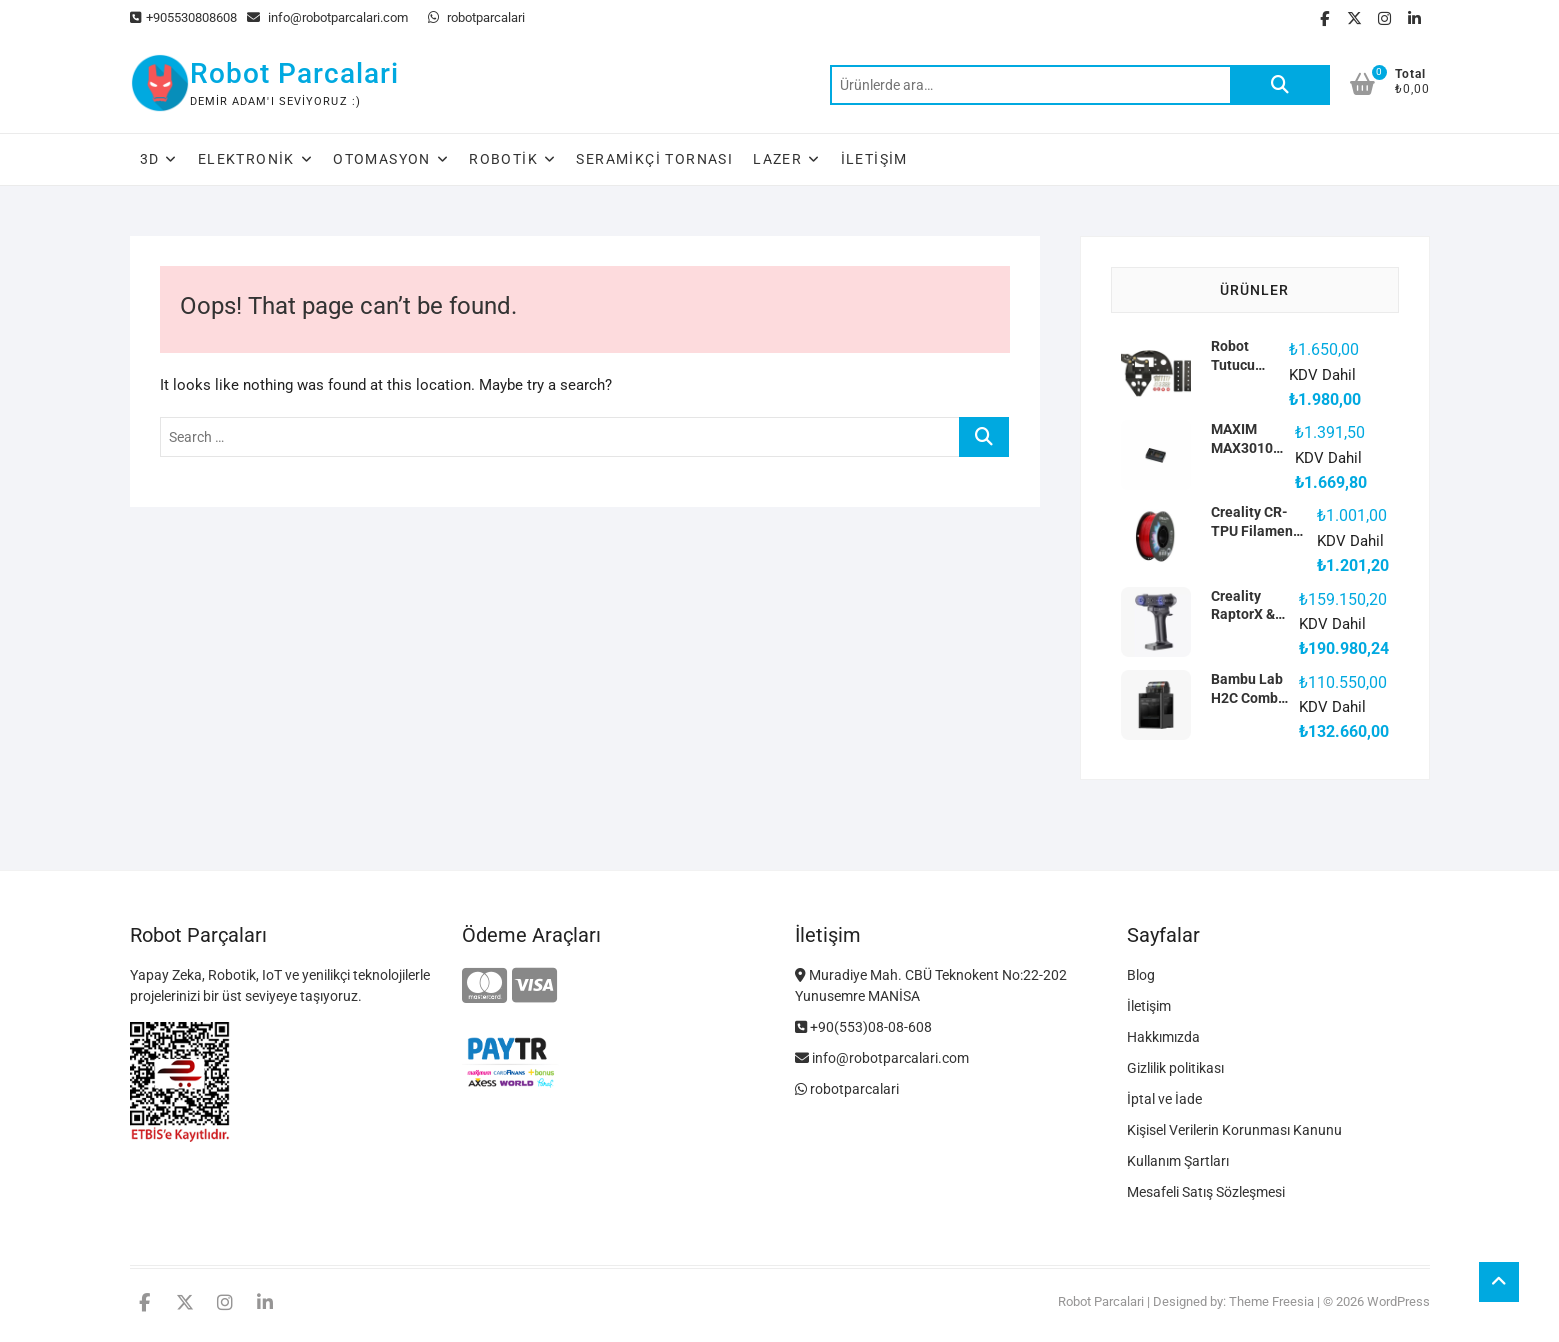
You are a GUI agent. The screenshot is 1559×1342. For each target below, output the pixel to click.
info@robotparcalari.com (327, 17)
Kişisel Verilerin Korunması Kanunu (1234, 1130)
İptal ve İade (1164, 1099)
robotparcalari (476, 17)
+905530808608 (183, 17)
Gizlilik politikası (1175, 1068)
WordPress (1398, 1301)
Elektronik (246, 159)
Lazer (777, 159)
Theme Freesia (1271, 1301)
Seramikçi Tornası (654, 159)
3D (150, 159)
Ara (1280, 85)
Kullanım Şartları (1178, 1161)
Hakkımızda (1163, 1037)
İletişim (874, 159)
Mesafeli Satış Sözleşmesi (1206, 1192)
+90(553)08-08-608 (863, 1027)
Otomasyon (382, 159)
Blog (1141, 975)
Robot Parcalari (294, 73)
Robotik (503, 159)
